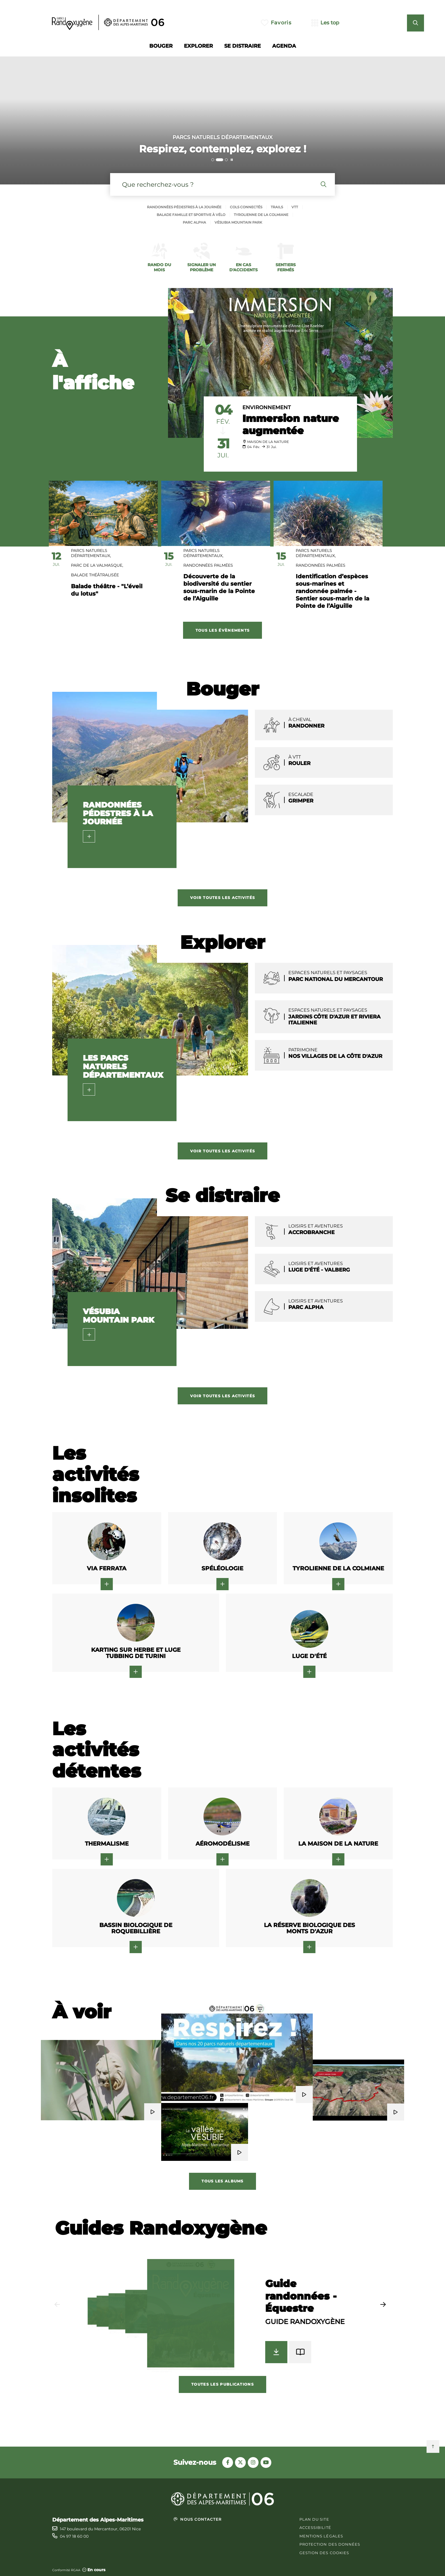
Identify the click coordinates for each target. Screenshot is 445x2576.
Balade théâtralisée (95, 574)
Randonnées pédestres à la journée (184, 207)
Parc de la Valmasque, (97, 565)
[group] (223, 2316)
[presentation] (222, 120)
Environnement (266, 407)
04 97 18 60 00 (74, 2536)
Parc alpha (194, 222)
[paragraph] (280, 363)
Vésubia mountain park (238, 222)
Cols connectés (246, 207)
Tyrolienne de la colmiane (261, 215)
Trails (277, 207)
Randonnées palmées (208, 565)
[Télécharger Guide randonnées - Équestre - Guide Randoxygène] (276, 2352)
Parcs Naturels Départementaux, (91, 553)
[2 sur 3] (222, 120)
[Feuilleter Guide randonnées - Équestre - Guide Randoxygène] (300, 2352)
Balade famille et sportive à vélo (191, 215)
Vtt (294, 207)
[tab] (212, 159)
